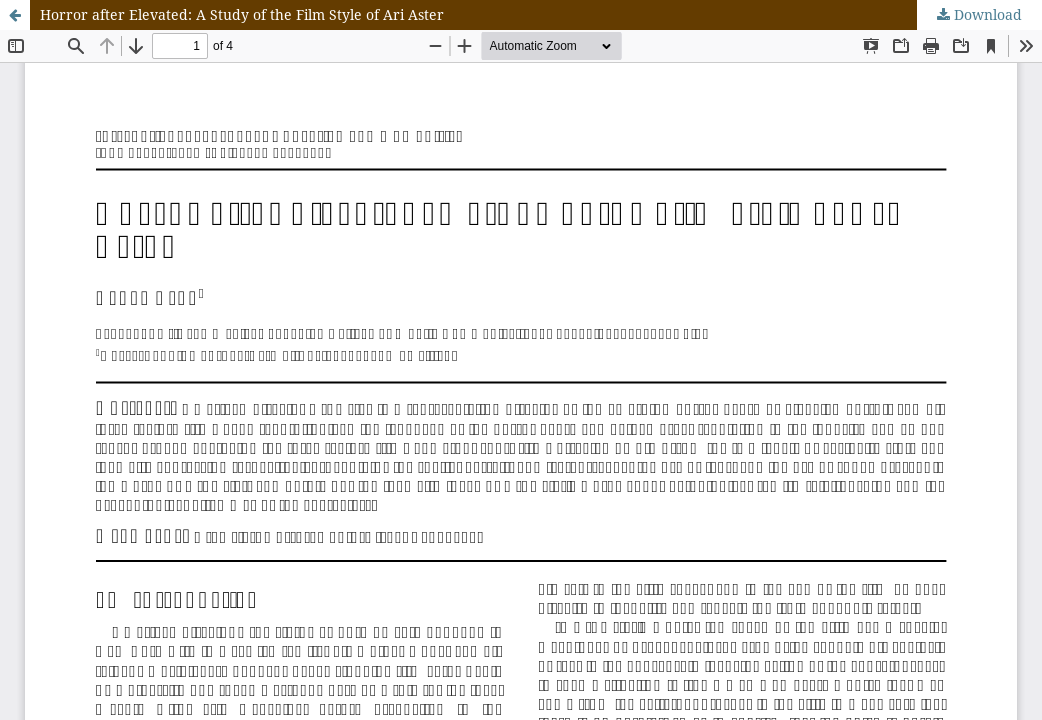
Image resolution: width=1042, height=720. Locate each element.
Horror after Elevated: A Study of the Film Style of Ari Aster (242, 14)
